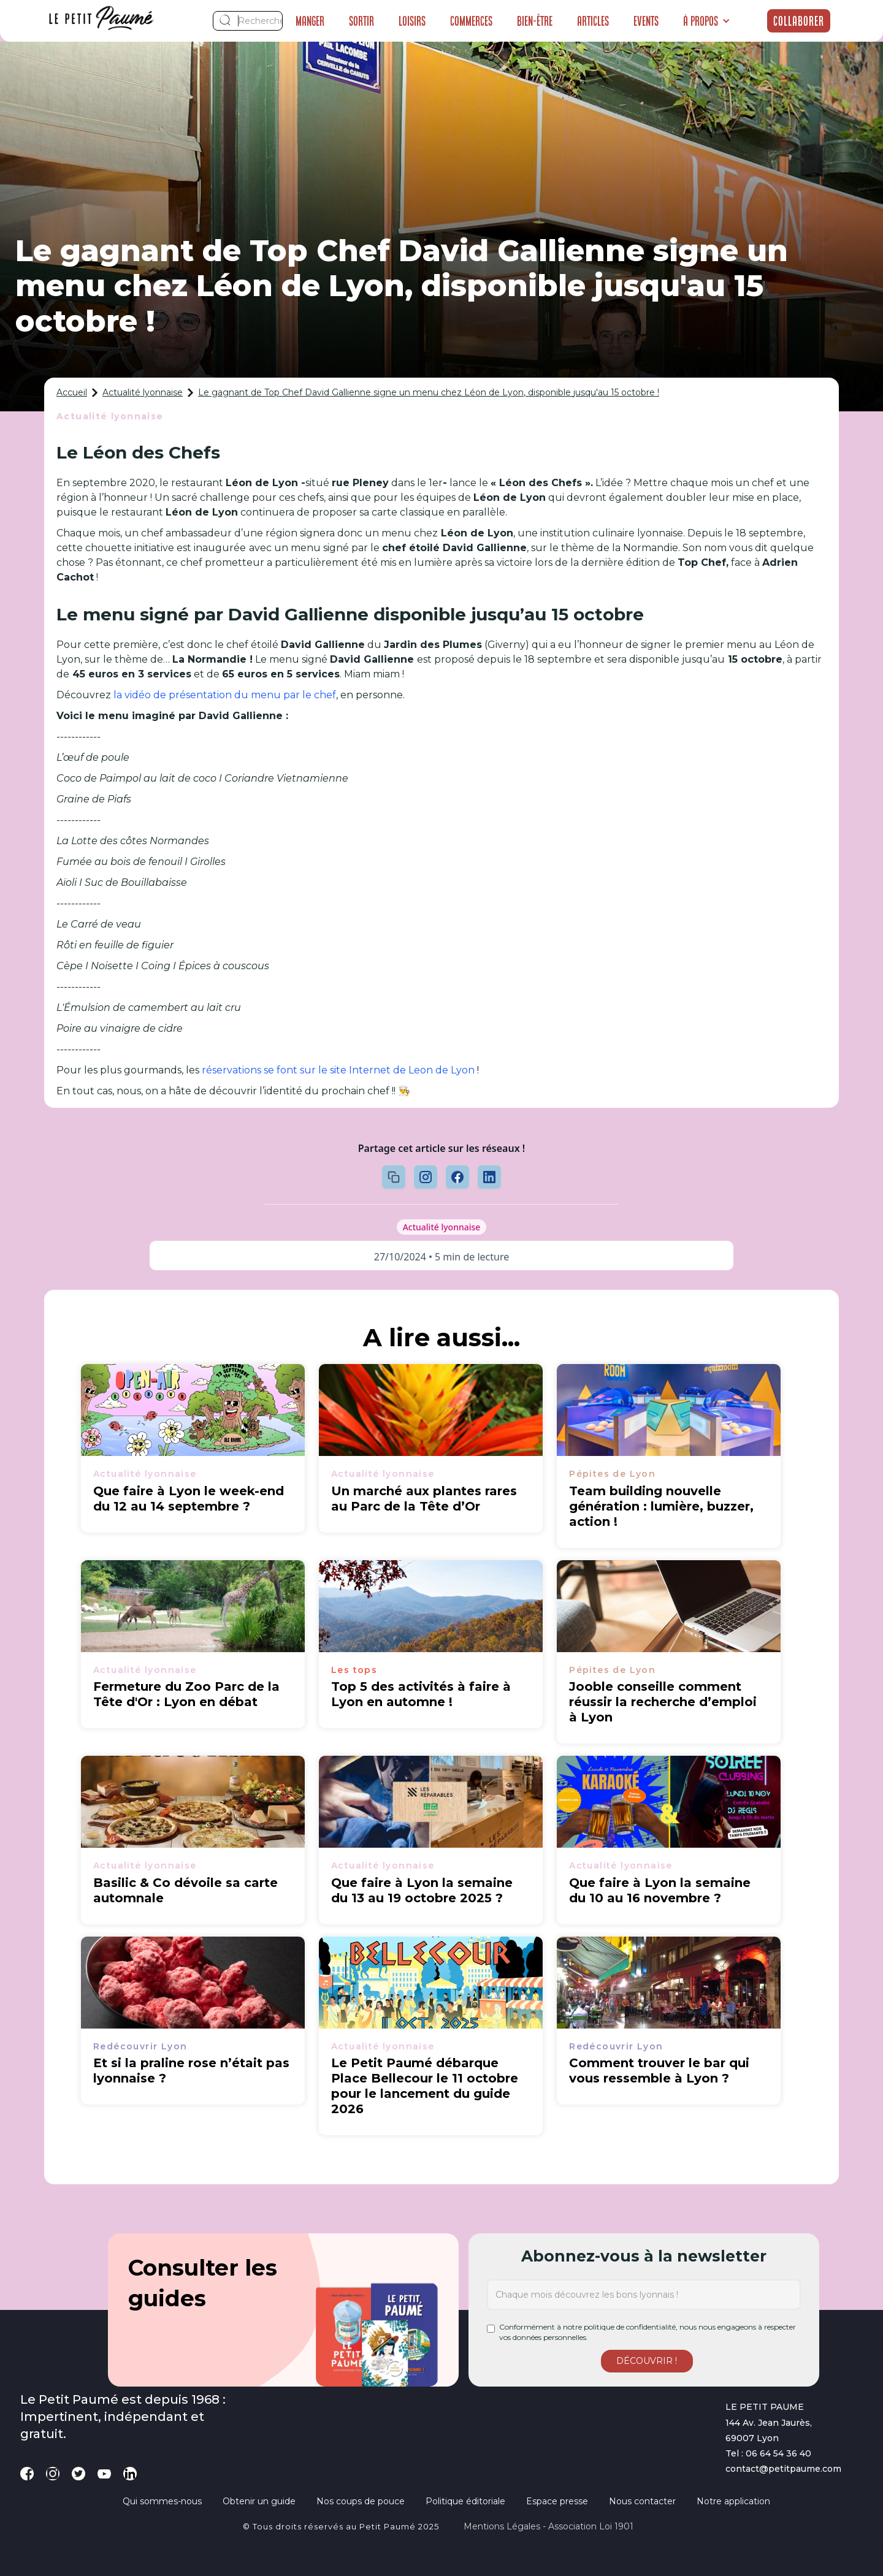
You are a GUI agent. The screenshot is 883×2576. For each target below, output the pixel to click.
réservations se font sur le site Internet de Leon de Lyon (338, 1070)
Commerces (471, 20)
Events (646, 20)
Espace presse (557, 2501)
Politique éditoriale (465, 2501)
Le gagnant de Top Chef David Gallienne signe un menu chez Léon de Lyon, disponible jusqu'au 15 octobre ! (428, 392)
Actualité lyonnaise (142, 392)
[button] (707, 21)
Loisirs (412, 20)
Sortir (361, 20)
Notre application (733, 2501)
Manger (310, 20)
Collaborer (798, 20)
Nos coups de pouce (360, 2501)
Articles (593, 20)
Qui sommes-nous (162, 2501)
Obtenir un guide (259, 2501)
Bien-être (534, 20)
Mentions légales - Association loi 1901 (548, 2526)
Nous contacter (642, 2501)
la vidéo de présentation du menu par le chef (224, 695)
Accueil (71, 392)
